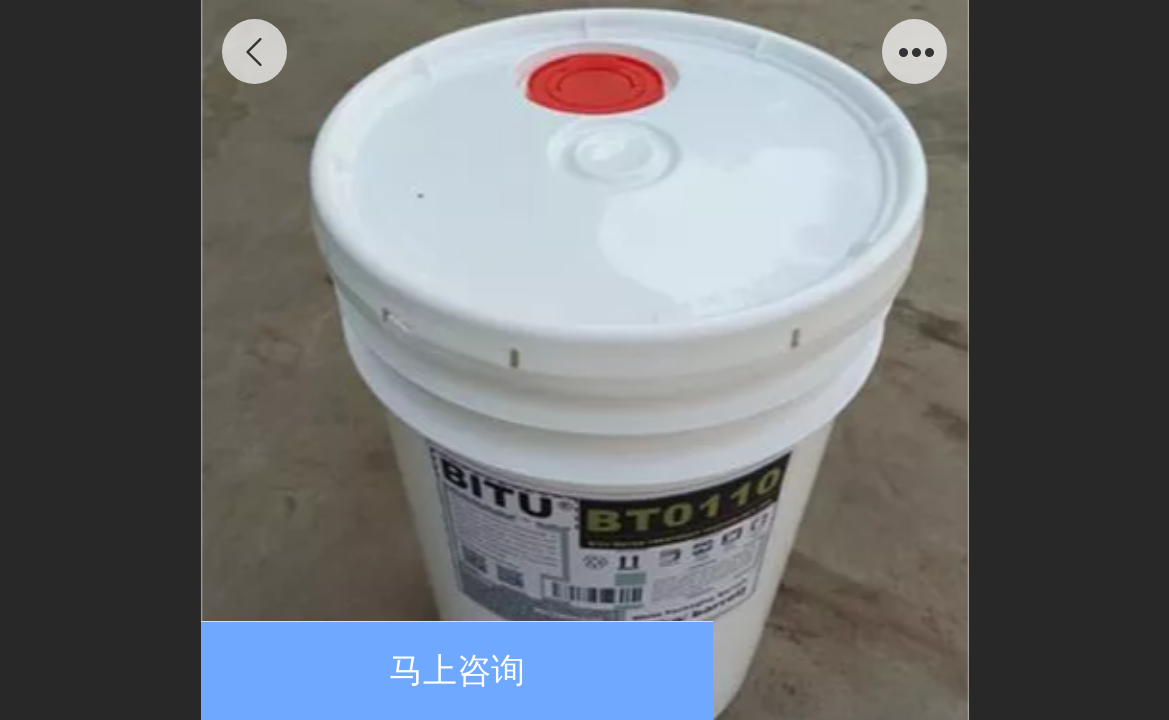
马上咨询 (457, 670)
